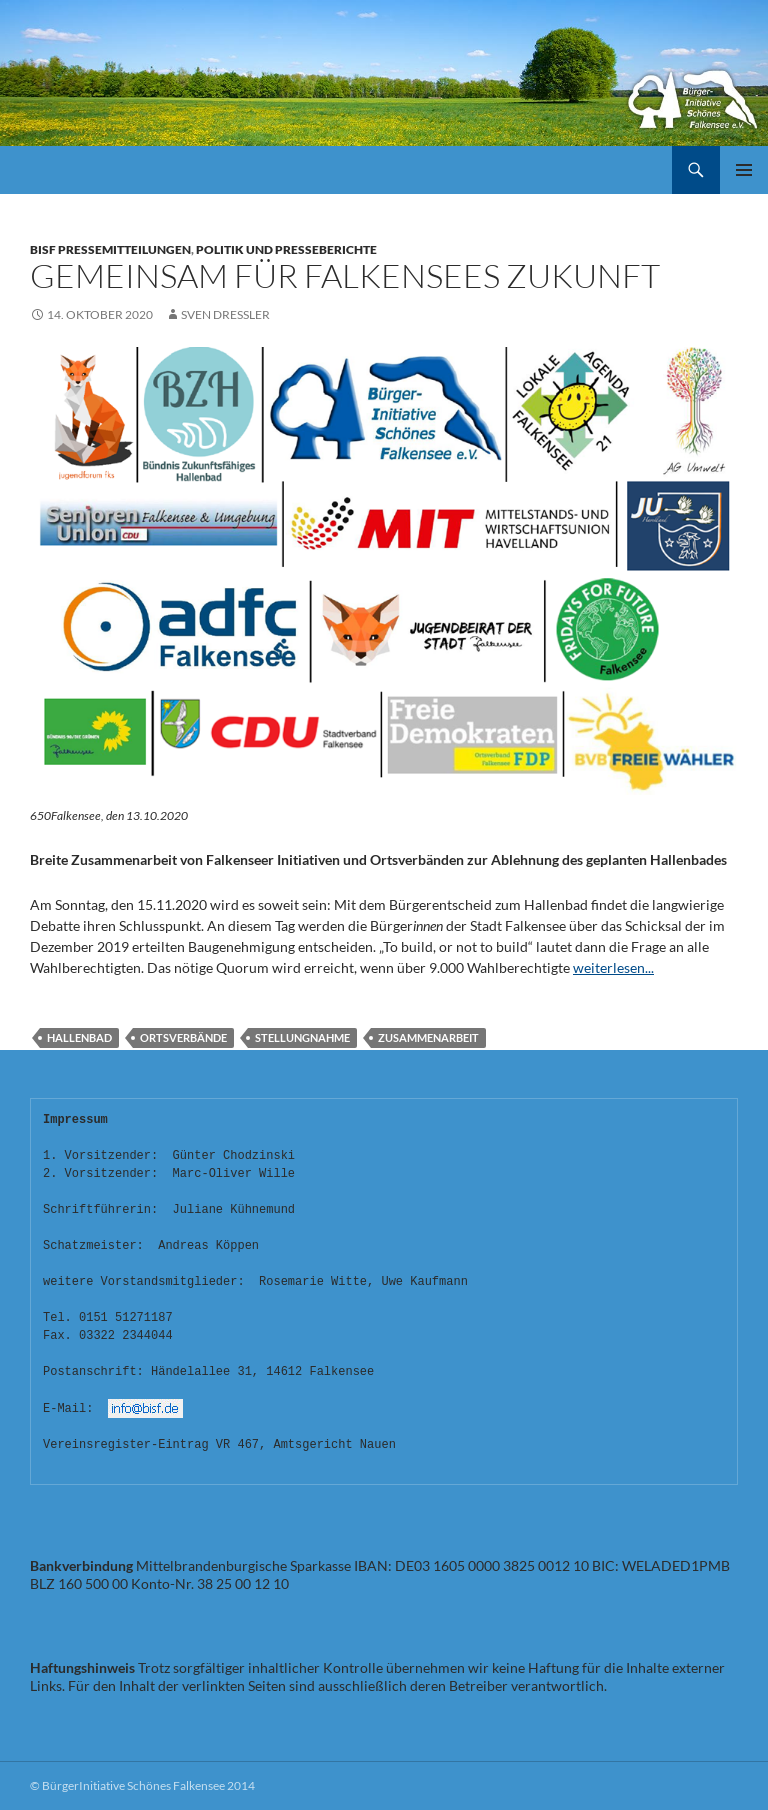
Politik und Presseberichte (286, 249)
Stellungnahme (302, 1037)
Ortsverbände (183, 1037)
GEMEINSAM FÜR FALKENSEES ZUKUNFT (345, 275)
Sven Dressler (225, 314)
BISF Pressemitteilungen (110, 249)
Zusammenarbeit (428, 1037)
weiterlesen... (613, 967)
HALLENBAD (79, 1037)
